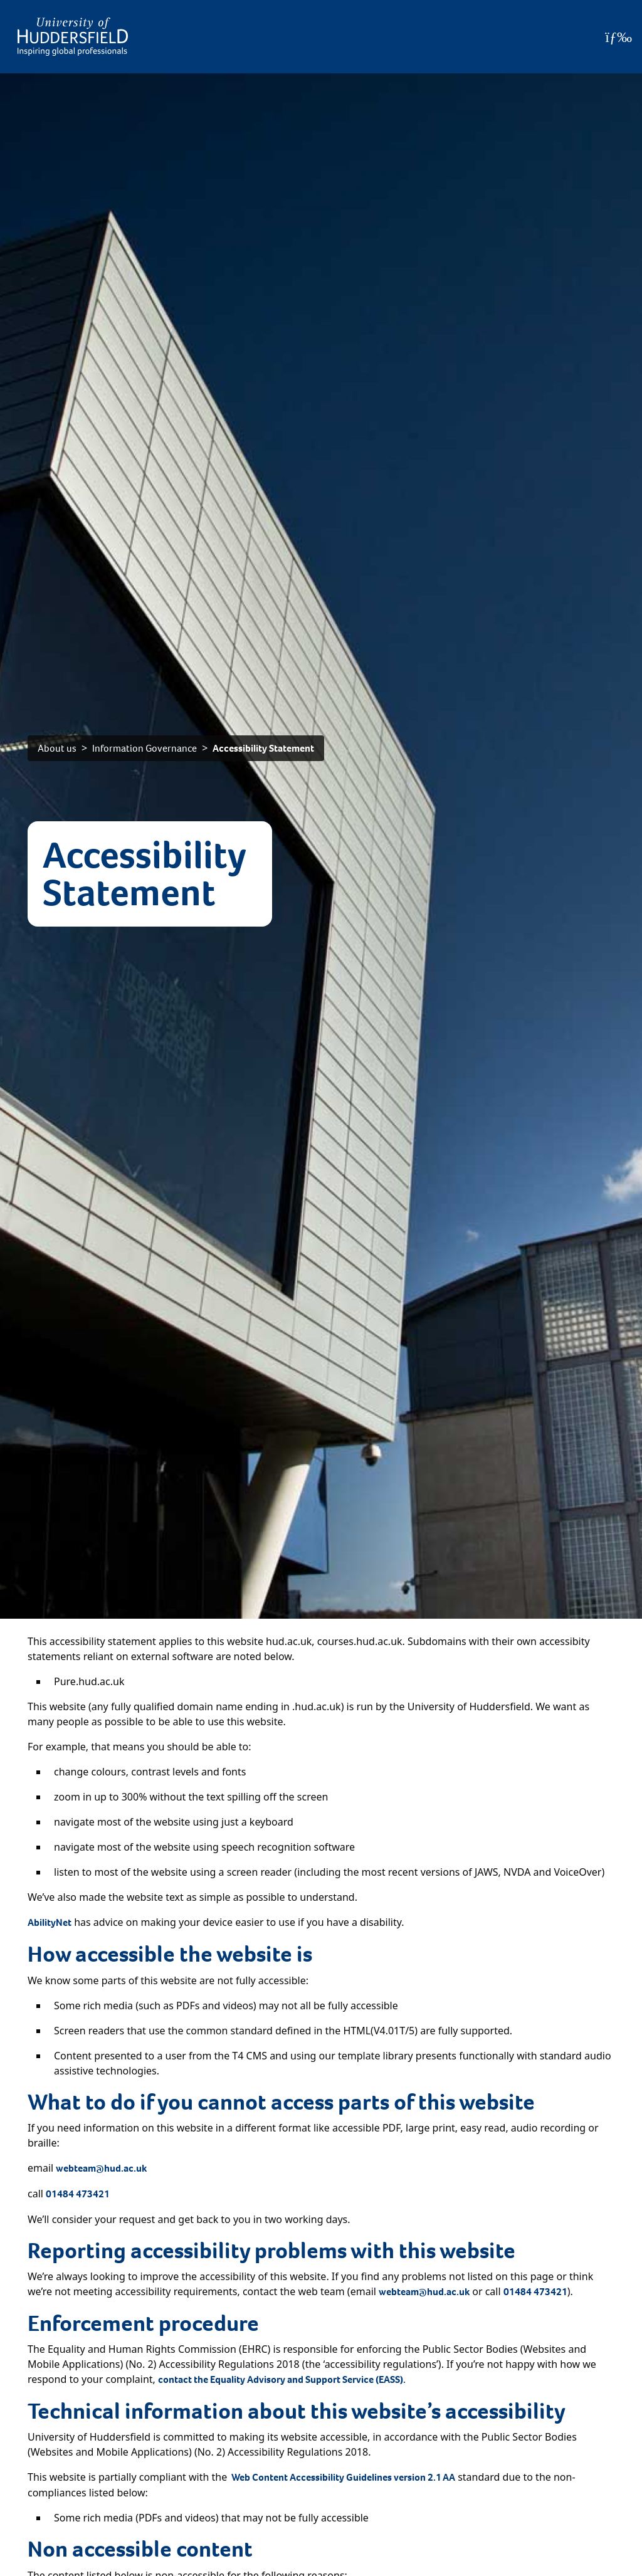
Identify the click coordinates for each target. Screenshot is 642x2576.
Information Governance (144, 748)
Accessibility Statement (263, 748)
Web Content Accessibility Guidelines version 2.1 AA (343, 2477)
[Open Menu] (618, 37)
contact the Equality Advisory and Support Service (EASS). (282, 2379)
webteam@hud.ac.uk (101, 2168)
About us (57, 748)
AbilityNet (49, 1922)
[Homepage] (72, 36)
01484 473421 (78, 2193)
